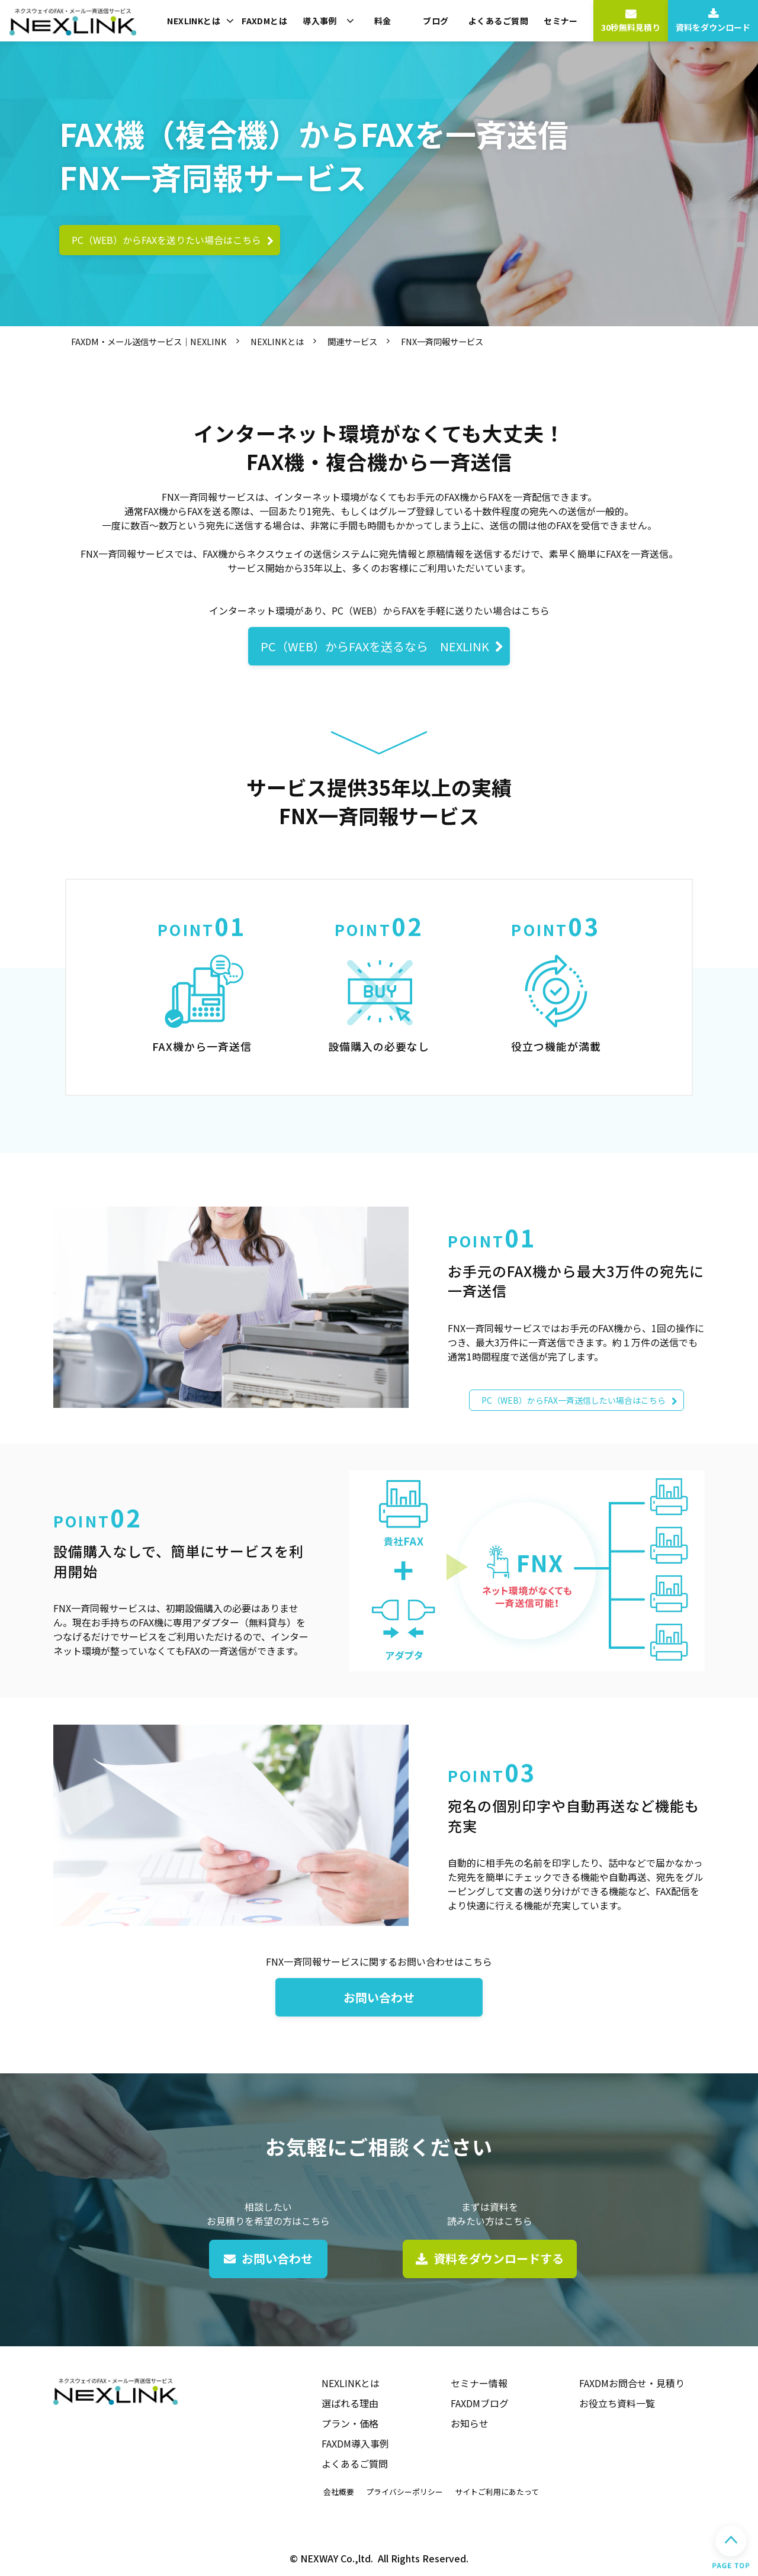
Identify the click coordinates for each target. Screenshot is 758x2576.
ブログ (435, 21)
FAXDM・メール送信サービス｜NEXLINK (149, 341)
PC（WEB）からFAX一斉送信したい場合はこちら (573, 1400)
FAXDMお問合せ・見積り (632, 2383)
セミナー (561, 21)
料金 (382, 21)
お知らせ (470, 2423)
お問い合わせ (379, 1997)
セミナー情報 (479, 2383)
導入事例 (320, 21)
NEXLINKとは (193, 21)
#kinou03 (555, 987)
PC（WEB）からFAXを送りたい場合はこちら (166, 240)
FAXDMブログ (480, 2403)
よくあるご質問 (498, 21)
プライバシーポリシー (404, 2491)
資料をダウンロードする (498, 2258)
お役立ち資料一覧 (617, 2403)
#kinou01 (202, 987)
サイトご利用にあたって (497, 2491)
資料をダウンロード (713, 27)
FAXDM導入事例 (355, 2443)
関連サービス (352, 341)
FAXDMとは (264, 21)
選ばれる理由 (350, 2403)
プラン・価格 (350, 2423)
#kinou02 (379, 987)
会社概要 (338, 2491)
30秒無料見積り (630, 27)
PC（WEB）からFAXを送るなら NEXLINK (375, 646)
